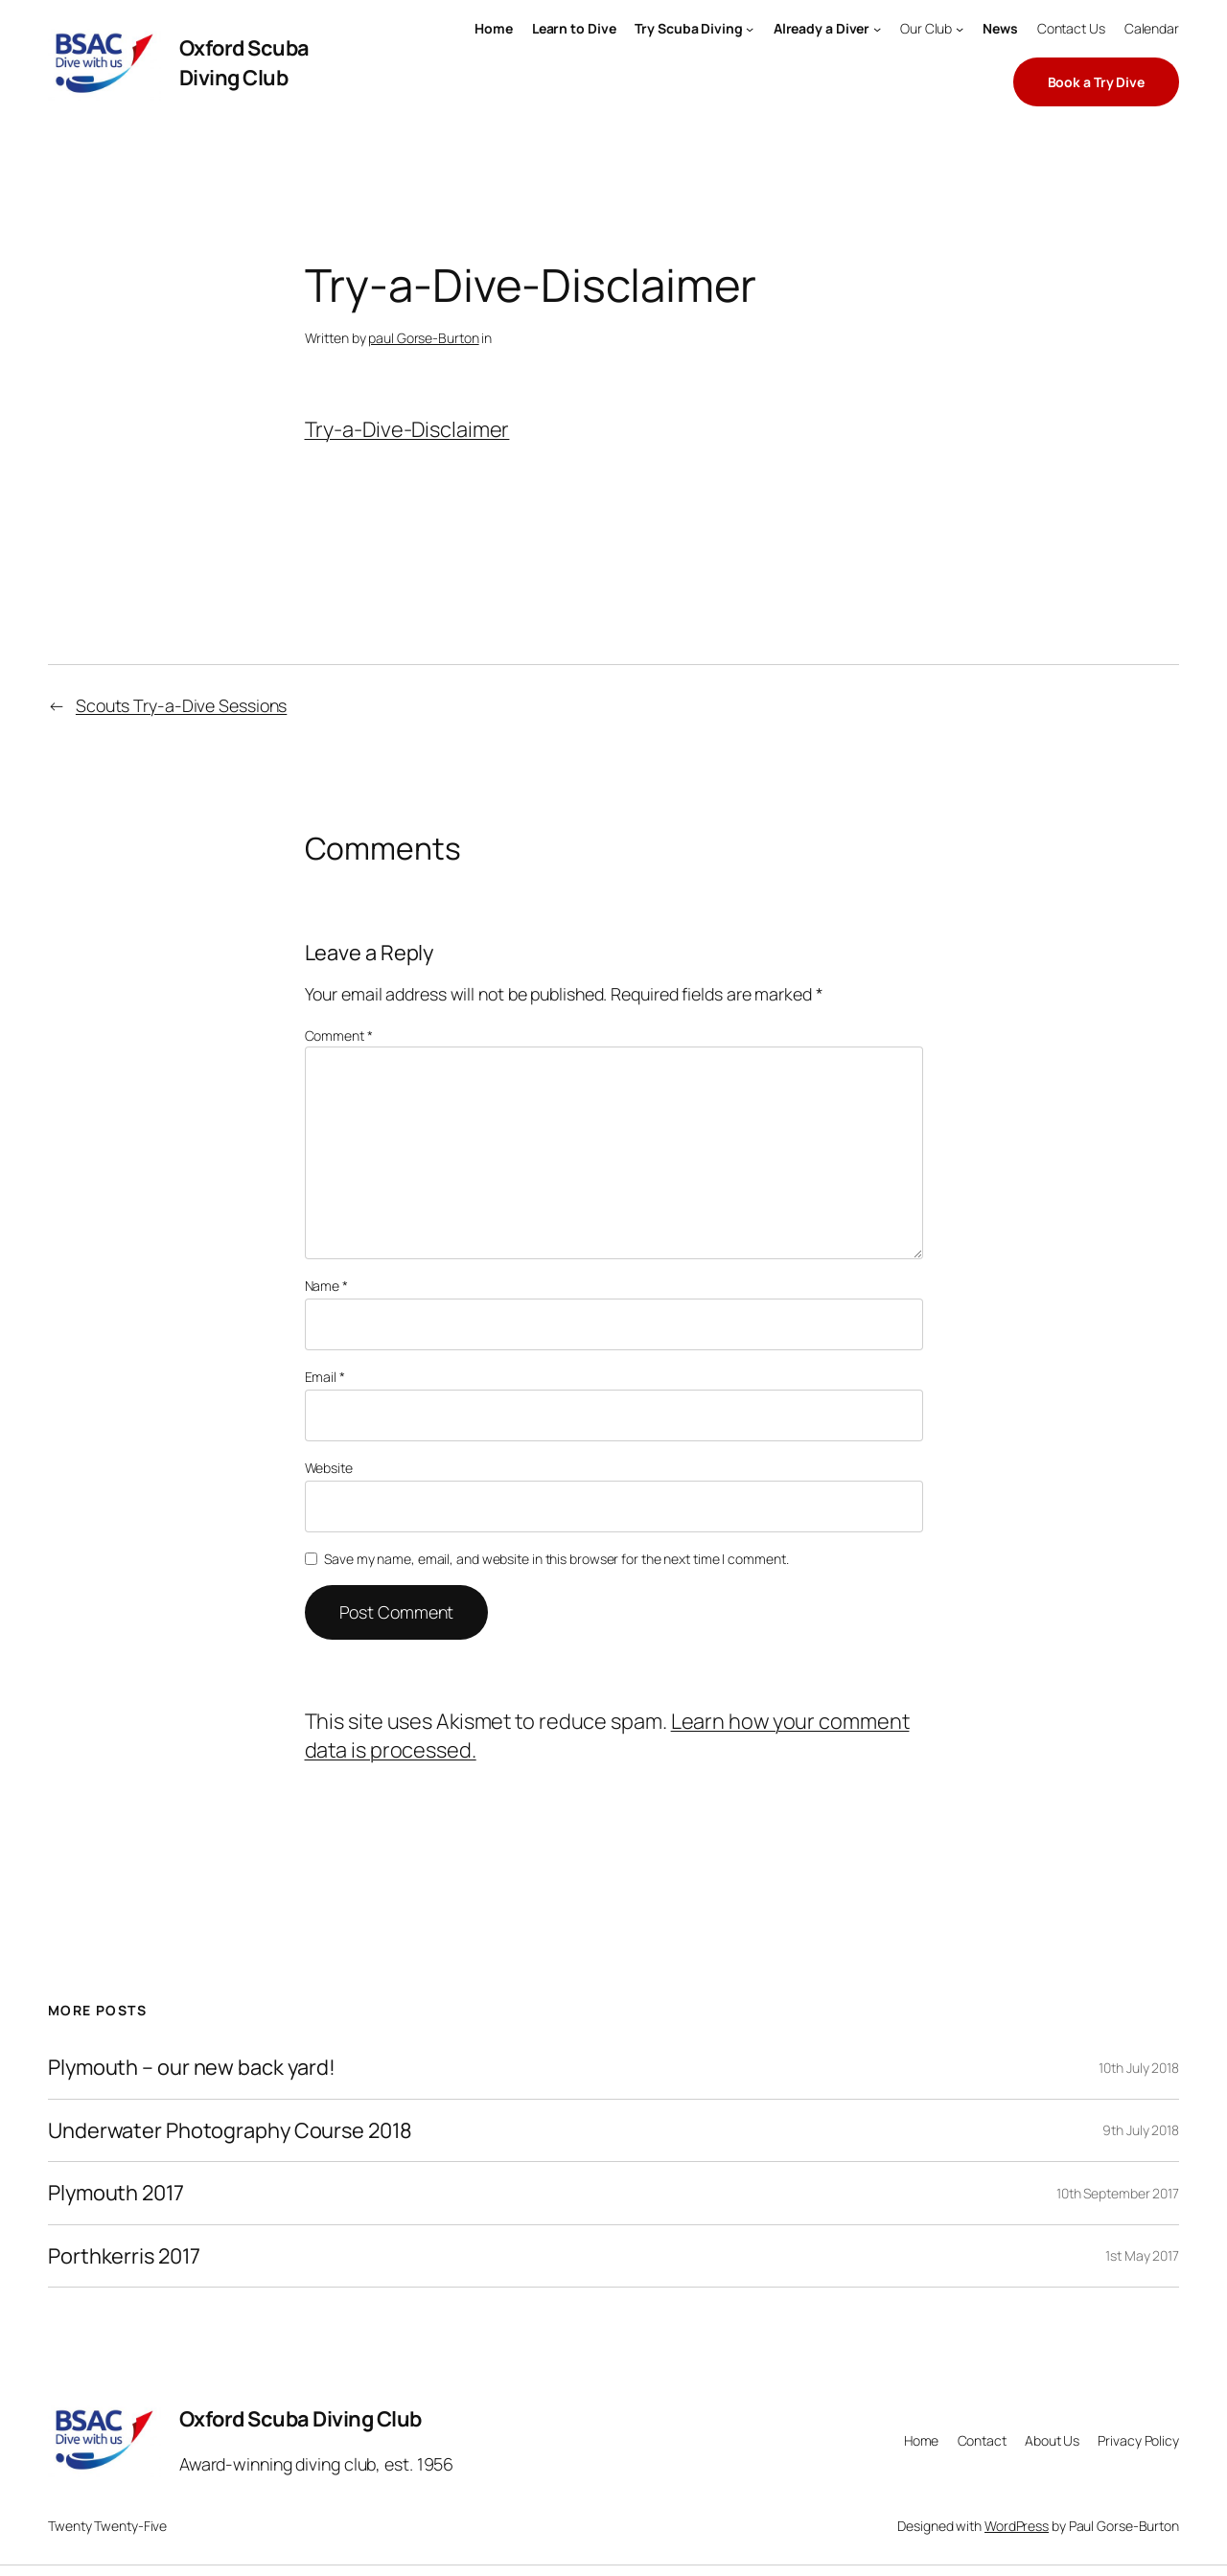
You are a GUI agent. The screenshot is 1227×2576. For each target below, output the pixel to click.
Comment (339, 1035)
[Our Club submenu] (959, 29)
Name (326, 1285)
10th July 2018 (1139, 2067)
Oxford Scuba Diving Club (244, 62)
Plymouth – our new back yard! (192, 2067)
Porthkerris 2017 (123, 2255)
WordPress (1016, 2526)
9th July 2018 (1140, 2130)
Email (325, 1377)
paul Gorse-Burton (423, 338)
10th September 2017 (1117, 2193)
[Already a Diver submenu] (877, 29)
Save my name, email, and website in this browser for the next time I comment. (556, 1559)
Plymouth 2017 (116, 2192)
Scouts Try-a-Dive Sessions (181, 705)
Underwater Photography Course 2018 (230, 2130)
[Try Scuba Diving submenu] (749, 29)
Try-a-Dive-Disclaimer (407, 429)
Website (329, 1468)
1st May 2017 (1142, 2255)
